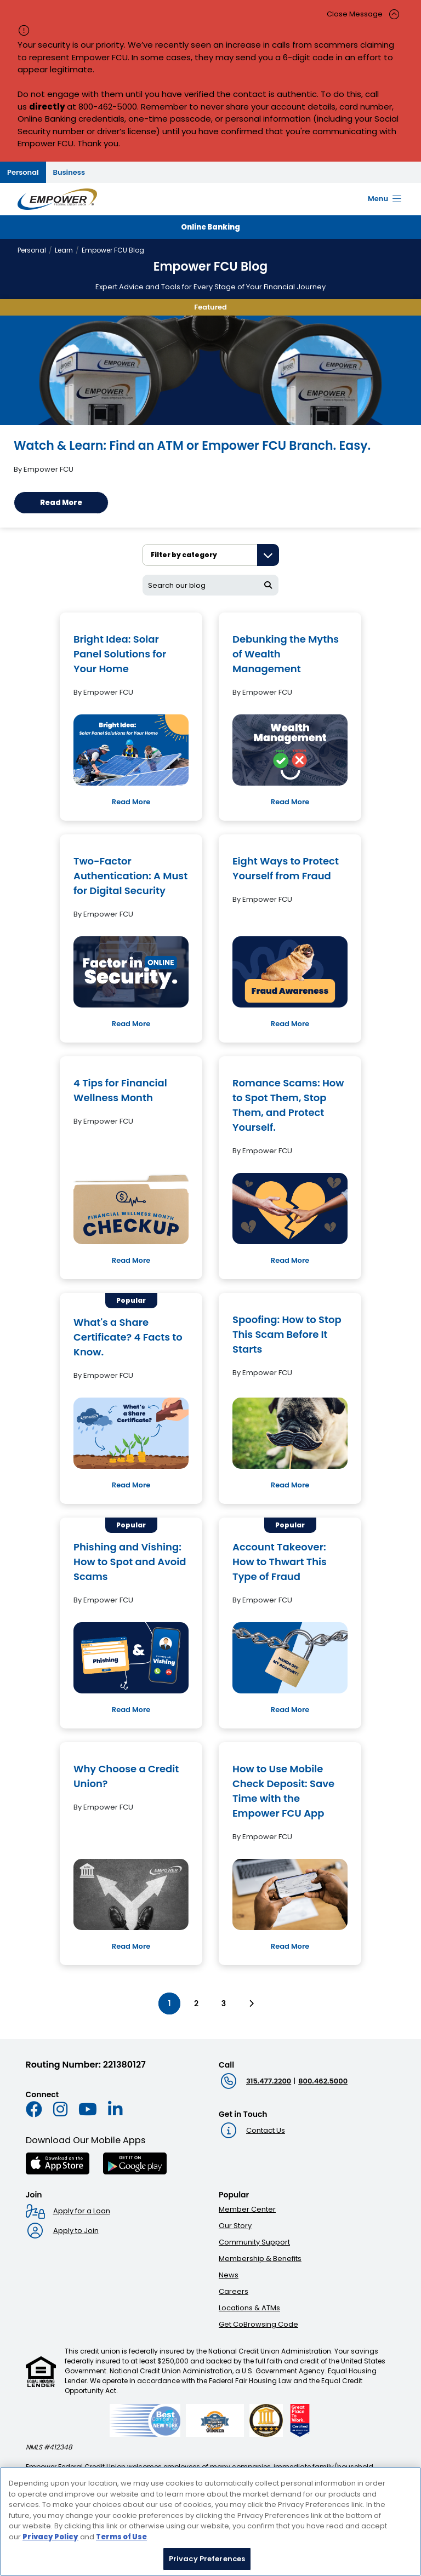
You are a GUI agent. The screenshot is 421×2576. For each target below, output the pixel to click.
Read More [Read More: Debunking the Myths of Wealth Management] (290, 802)
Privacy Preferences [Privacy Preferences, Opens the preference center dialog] (207, 2559)
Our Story (235, 2225)
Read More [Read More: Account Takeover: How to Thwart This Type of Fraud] (290, 1709)
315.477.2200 (268, 2081)
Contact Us (265, 2130)
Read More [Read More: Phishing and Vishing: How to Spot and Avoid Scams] (131, 1709)
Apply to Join (76, 2230)
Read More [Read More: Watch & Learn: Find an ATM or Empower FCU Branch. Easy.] (61, 502)
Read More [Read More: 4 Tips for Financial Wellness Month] (131, 1260)
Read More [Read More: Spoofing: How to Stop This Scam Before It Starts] (290, 1485)
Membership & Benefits (260, 2258)
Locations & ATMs (249, 2308)
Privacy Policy (50, 2537)
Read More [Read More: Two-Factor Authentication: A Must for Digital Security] (131, 1023)
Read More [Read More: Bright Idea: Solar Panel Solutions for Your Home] (131, 802)
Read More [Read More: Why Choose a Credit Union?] (131, 1946)
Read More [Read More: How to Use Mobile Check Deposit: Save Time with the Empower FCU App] (290, 1946)
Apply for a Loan (81, 2211)
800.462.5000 (323, 2081)
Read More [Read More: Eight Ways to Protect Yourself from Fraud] (290, 1023)
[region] (210, 2521)
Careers (233, 2291)
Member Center (247, 2209)
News (228, 2275)
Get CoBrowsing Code (258, 2324)
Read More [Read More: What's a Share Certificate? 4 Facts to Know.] (131, 1485)
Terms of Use (121, 2537)
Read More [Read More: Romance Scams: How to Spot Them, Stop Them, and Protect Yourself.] (290, 1260)
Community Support (254, 2242)
